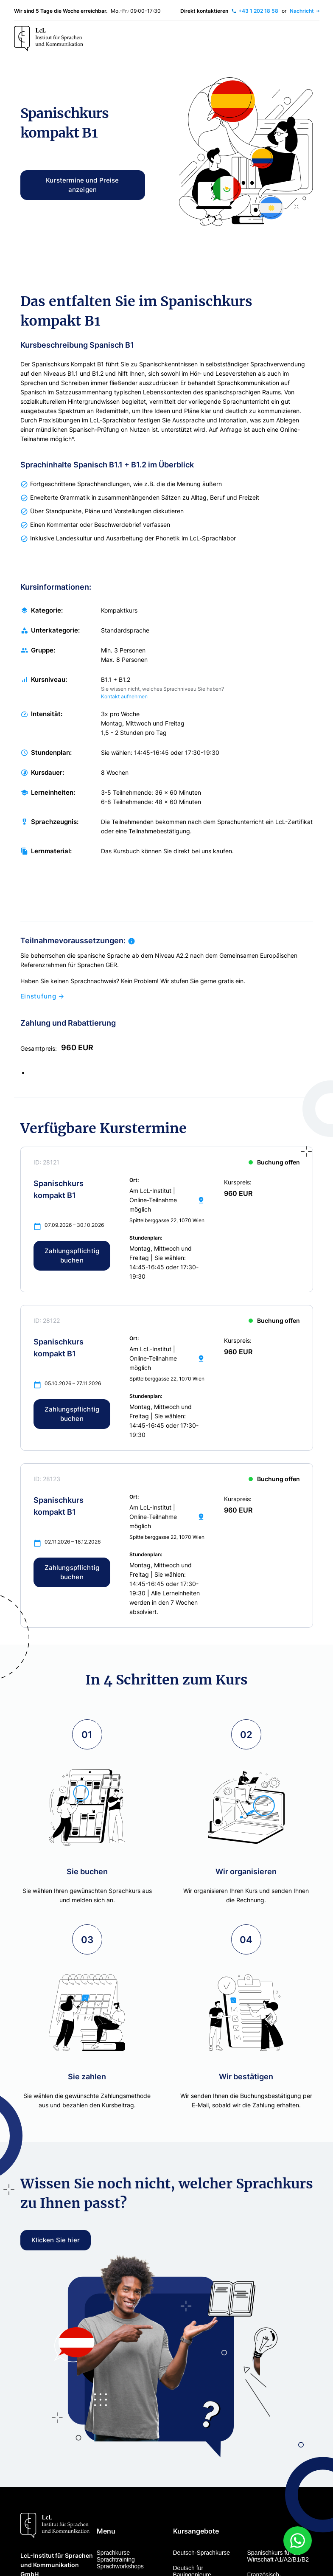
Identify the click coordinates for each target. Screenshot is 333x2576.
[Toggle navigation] (310, 38)
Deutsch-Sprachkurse (201, 2552)
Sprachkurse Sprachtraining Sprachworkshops (120, 2559)
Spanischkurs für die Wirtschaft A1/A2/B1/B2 (278, 2556)
